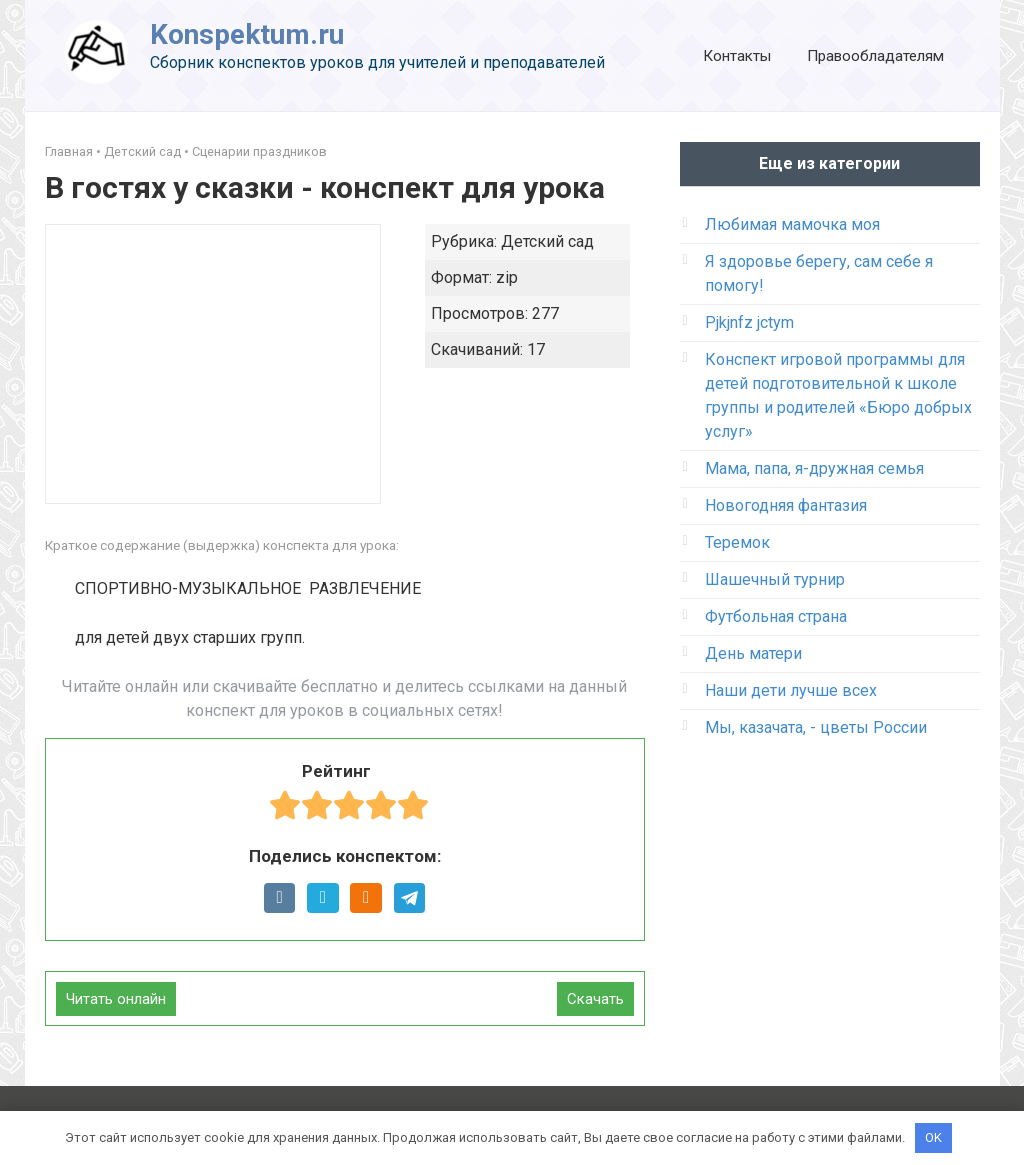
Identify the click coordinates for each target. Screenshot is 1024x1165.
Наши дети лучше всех (791, 690)
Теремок (737, 542)
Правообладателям (875, 56)
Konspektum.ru (247, 34)
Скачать (595, 999)
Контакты (737, 56)
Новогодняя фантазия (786, 505)
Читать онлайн (116, 999)
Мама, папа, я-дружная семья (814, 468)
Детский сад (142, 151)
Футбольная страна (776, 616)
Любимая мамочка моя (792, 224)
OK (933, 1137)
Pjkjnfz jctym (749, 322)
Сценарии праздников (259, 151)
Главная (69, 151)
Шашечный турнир (775, 579)
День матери (753, 653)
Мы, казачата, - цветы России (816, 727)
